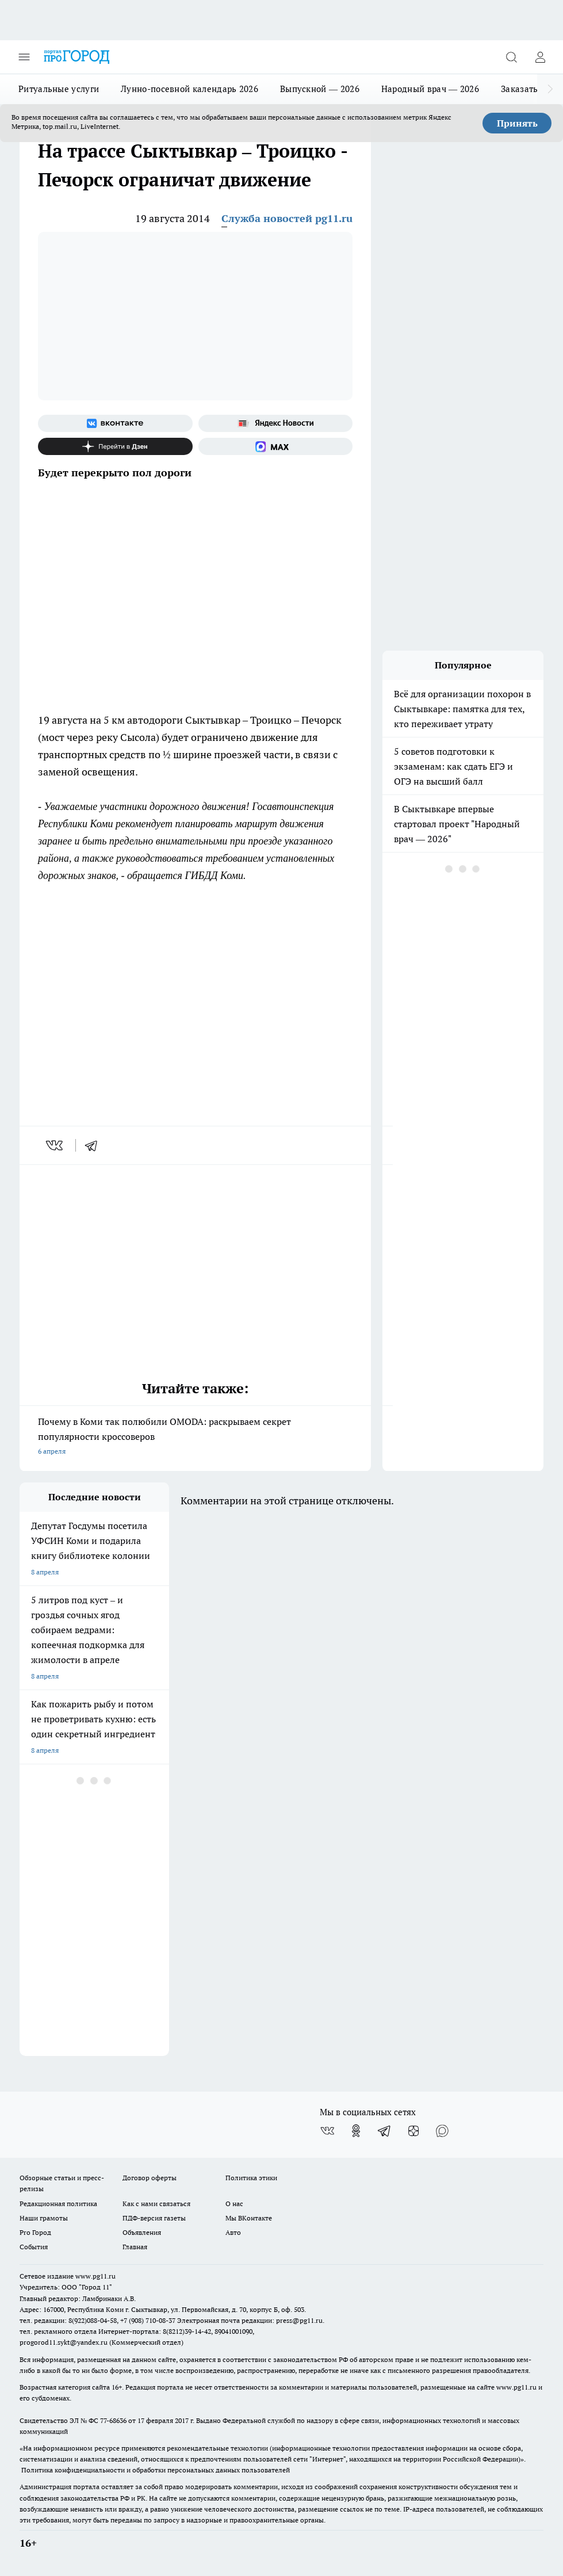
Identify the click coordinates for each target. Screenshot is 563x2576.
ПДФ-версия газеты (154, 2218)
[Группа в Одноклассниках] (356, 2130)
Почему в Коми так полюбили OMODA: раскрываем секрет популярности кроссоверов (195, 1437)
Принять (517, 123)
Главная (134, 2246)
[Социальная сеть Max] (275, 446)
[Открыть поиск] (511, 56)
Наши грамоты (44, 2218)
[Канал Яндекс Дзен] (115, 446)
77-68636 (113, 2420)
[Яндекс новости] (275, 423)
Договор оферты (149, 2177)
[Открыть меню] (24, 56)
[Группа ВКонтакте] (115, 423)
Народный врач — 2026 (430, 88)
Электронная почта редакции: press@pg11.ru (250, 2320)
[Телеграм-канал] (384, 2130)
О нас (234, 2203)
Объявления (141, 2232)
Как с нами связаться (156, 2203)
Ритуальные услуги (58, 88)
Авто (233, 2232)
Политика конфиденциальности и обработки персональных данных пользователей (155, 2470)
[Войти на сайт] (539, 56)
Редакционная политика (58, 2203)
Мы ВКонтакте (248, 2218)
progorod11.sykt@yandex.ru (64, 2342)
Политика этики (251, 2177)
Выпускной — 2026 (319, 88)
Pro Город (35, 2232)
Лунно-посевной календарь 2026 (189, 88)
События (34, 2246)
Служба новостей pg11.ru (287, 218)
